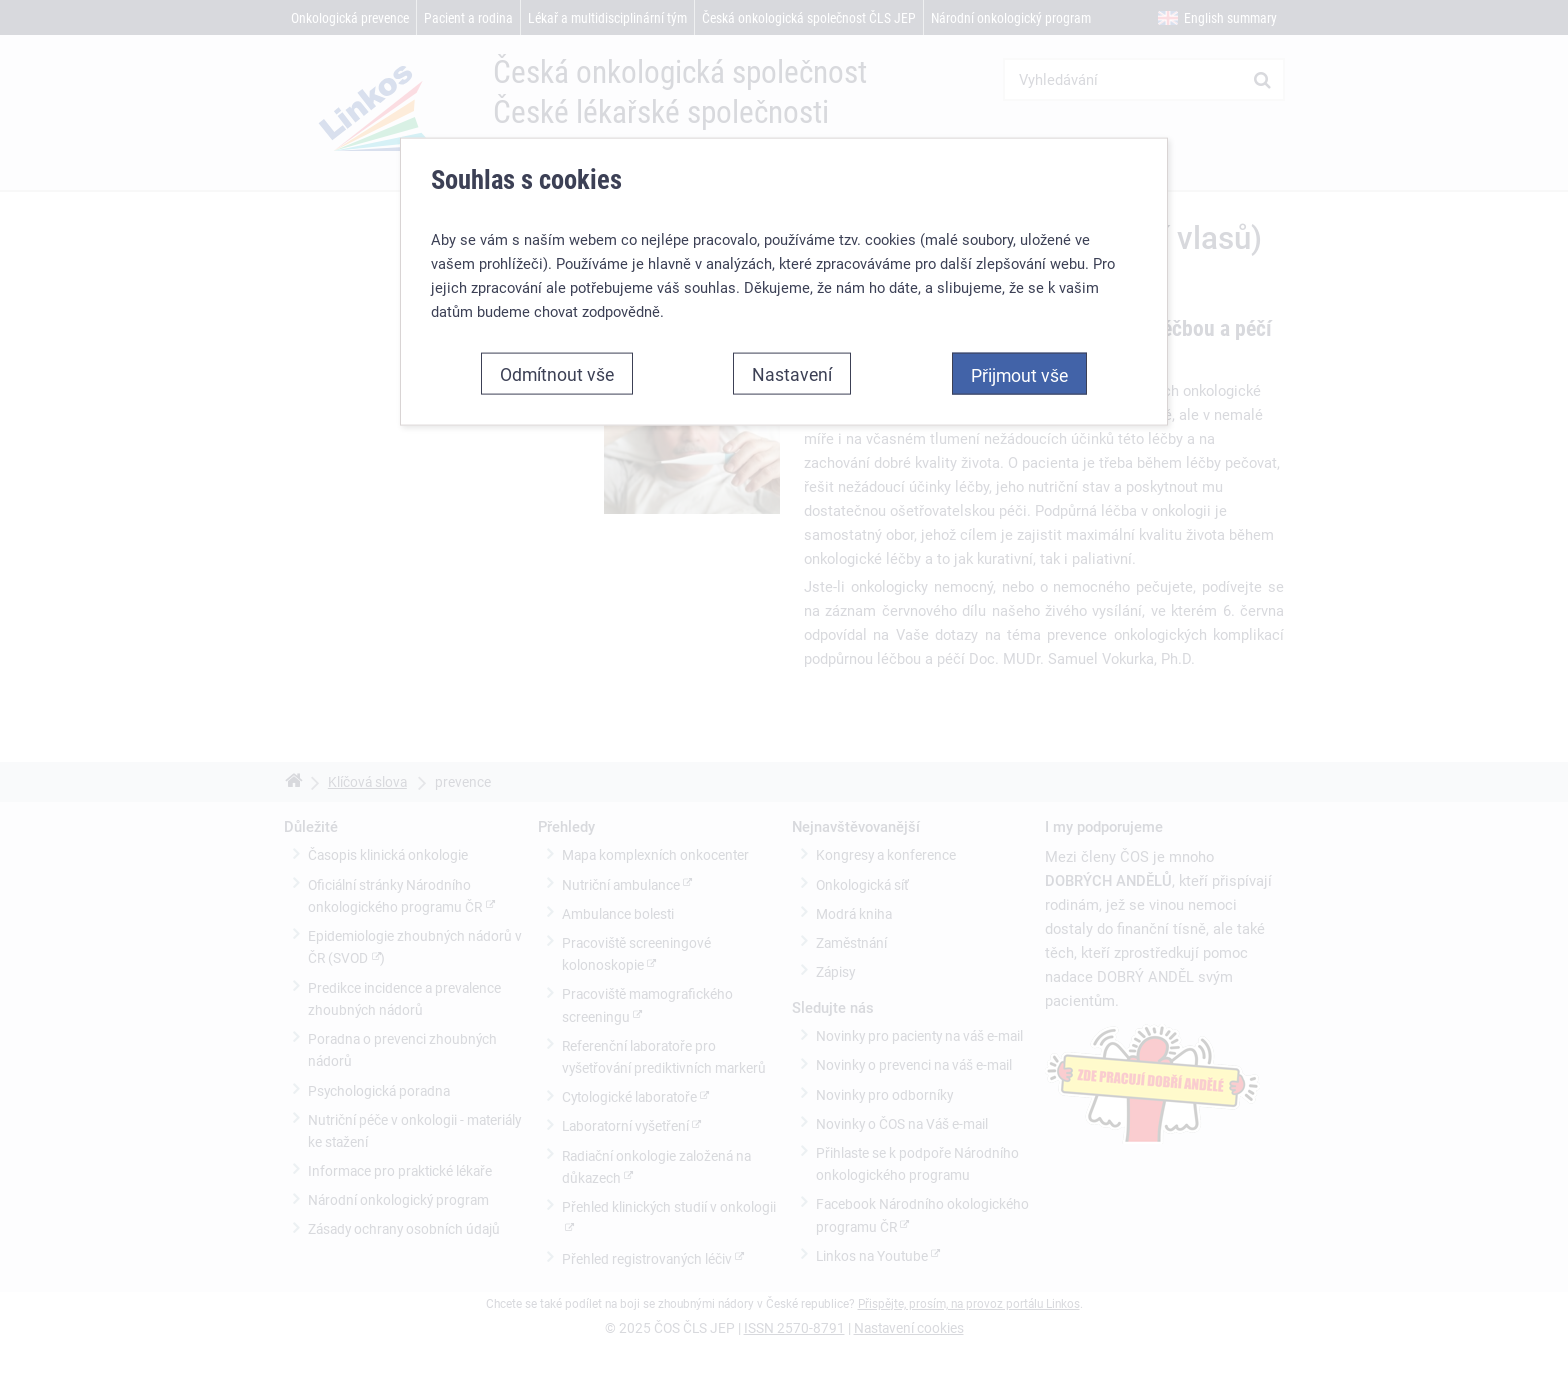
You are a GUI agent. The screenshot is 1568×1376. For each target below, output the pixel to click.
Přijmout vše (1019, 375)
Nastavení (792, 374)
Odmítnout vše (557, 374)
